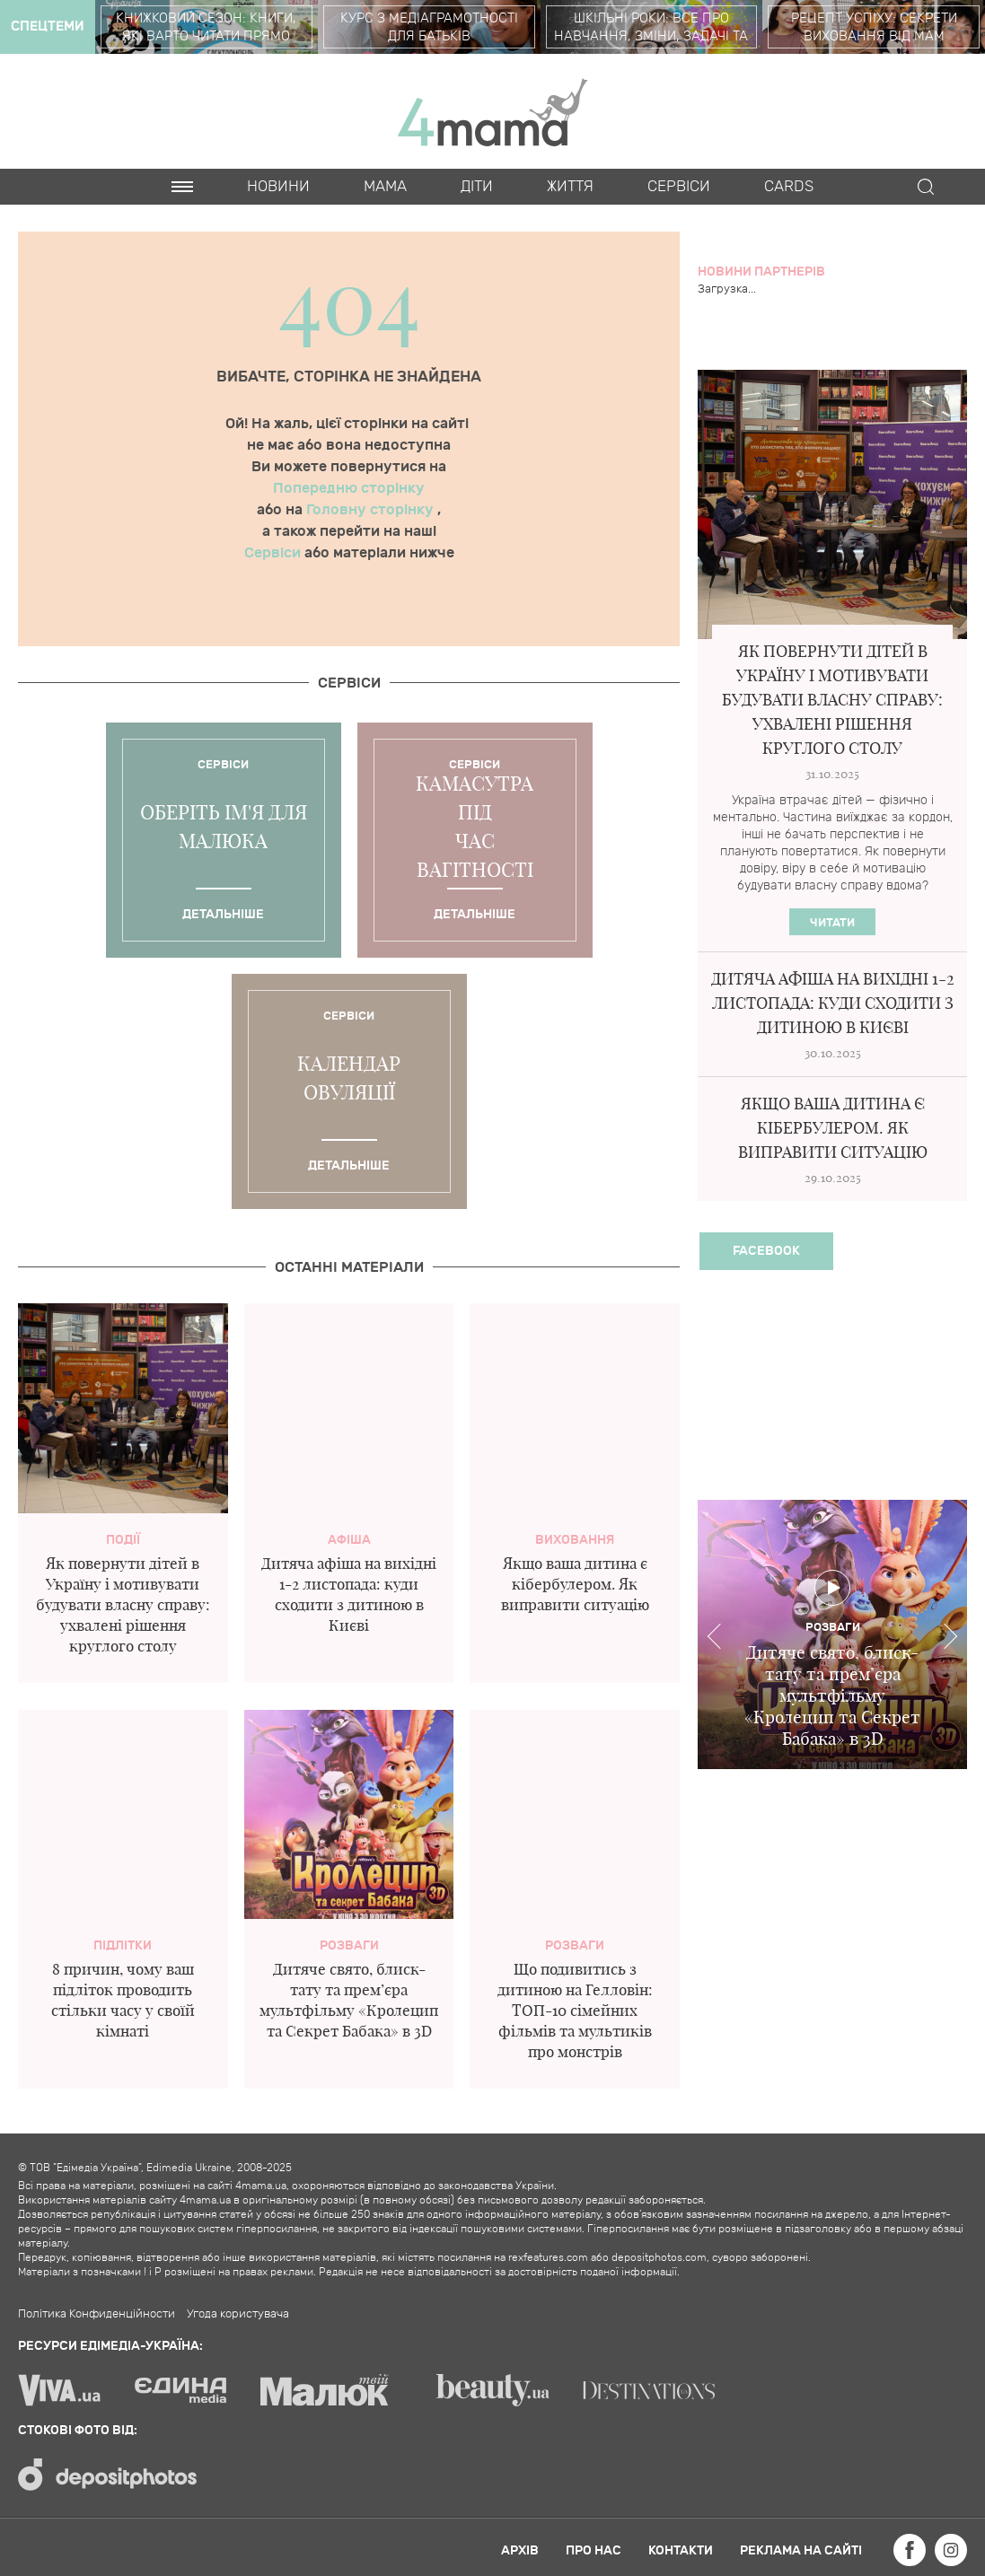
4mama (493, 111)
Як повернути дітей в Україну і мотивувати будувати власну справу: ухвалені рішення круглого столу (123, 1604)
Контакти (680, 2550)
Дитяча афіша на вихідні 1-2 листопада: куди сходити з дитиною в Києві (832, 1003)
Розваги (349, 1945)
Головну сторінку (371, 510)
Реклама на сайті (801, 2550)
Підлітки (122, 1945)
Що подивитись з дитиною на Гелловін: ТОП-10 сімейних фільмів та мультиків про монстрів (575, 2010)
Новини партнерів (761, 271)
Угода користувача (238, 2314)
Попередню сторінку (349, 488)
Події (123, 1539)
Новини (278, 187)
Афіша (349, 1539)
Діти (477, 187)
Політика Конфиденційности (96, 2314)
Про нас (593, 2550)
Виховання (574, 1539)
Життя (570, 187)
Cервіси (678, 187)
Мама (385, 187)
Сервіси (274, 553)
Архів (520, 2550)
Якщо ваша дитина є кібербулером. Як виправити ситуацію (575, 1584)
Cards (789, 187)
